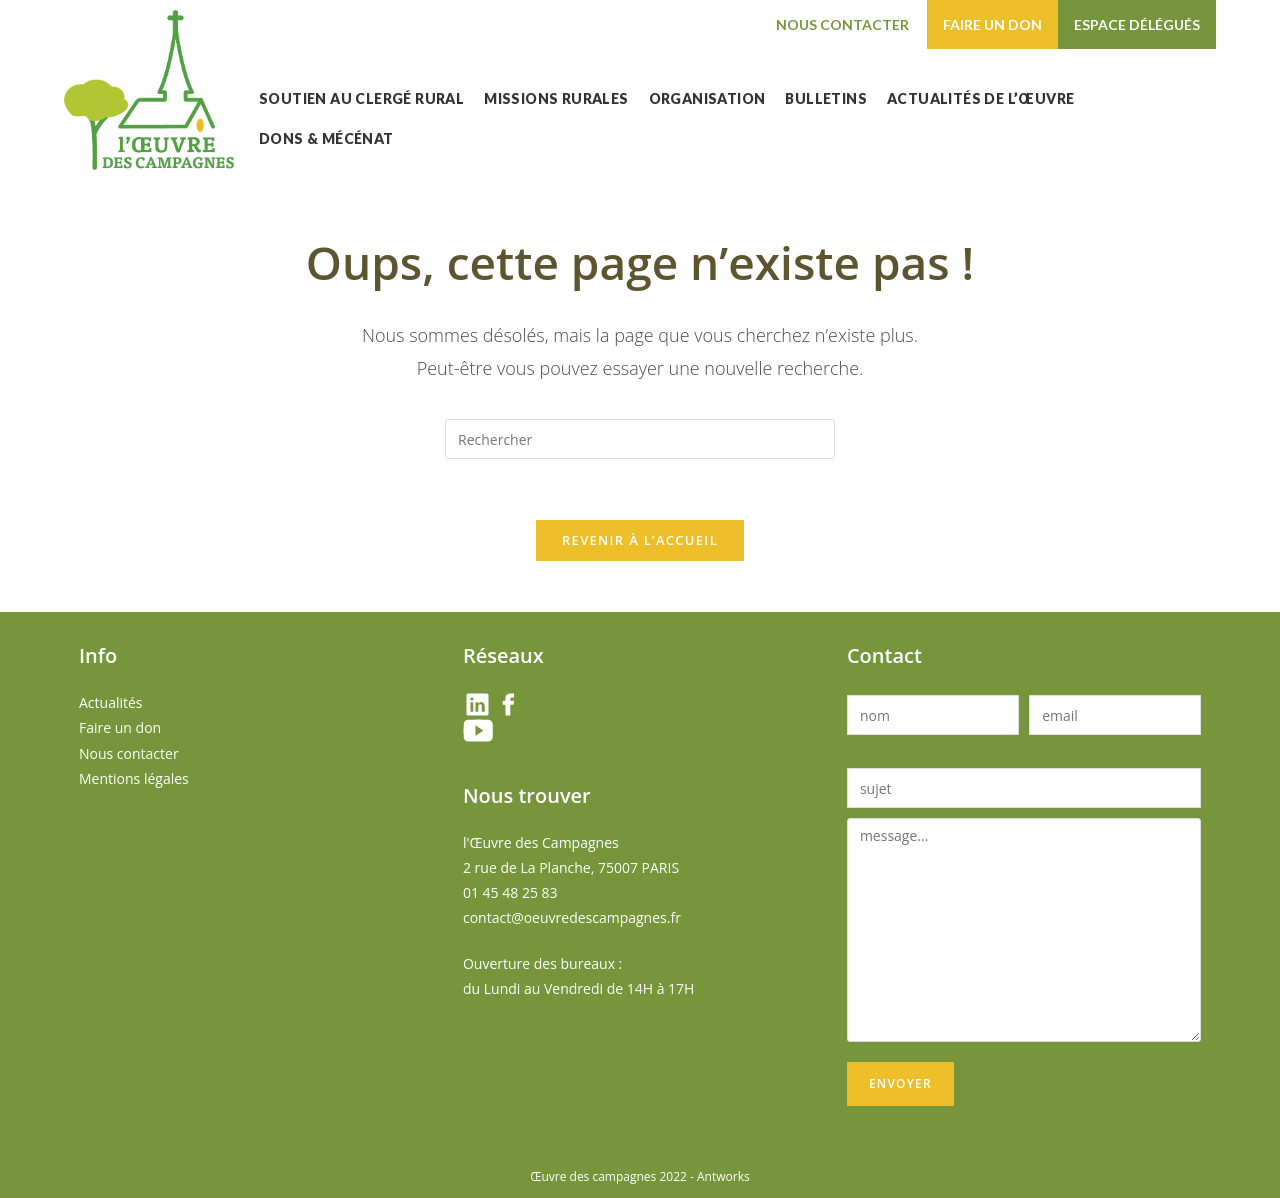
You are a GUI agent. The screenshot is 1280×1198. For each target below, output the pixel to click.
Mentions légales (134, 778)
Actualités (111, 702)
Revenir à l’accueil (640, 540)
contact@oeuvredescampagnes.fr (572, 917)
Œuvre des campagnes (593, 1176)
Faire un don (992, 24)
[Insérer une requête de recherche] (640, 439)
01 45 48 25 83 (510, 892)
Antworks (723, 1176)
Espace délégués (1137, 24)
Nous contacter (842, 24)
